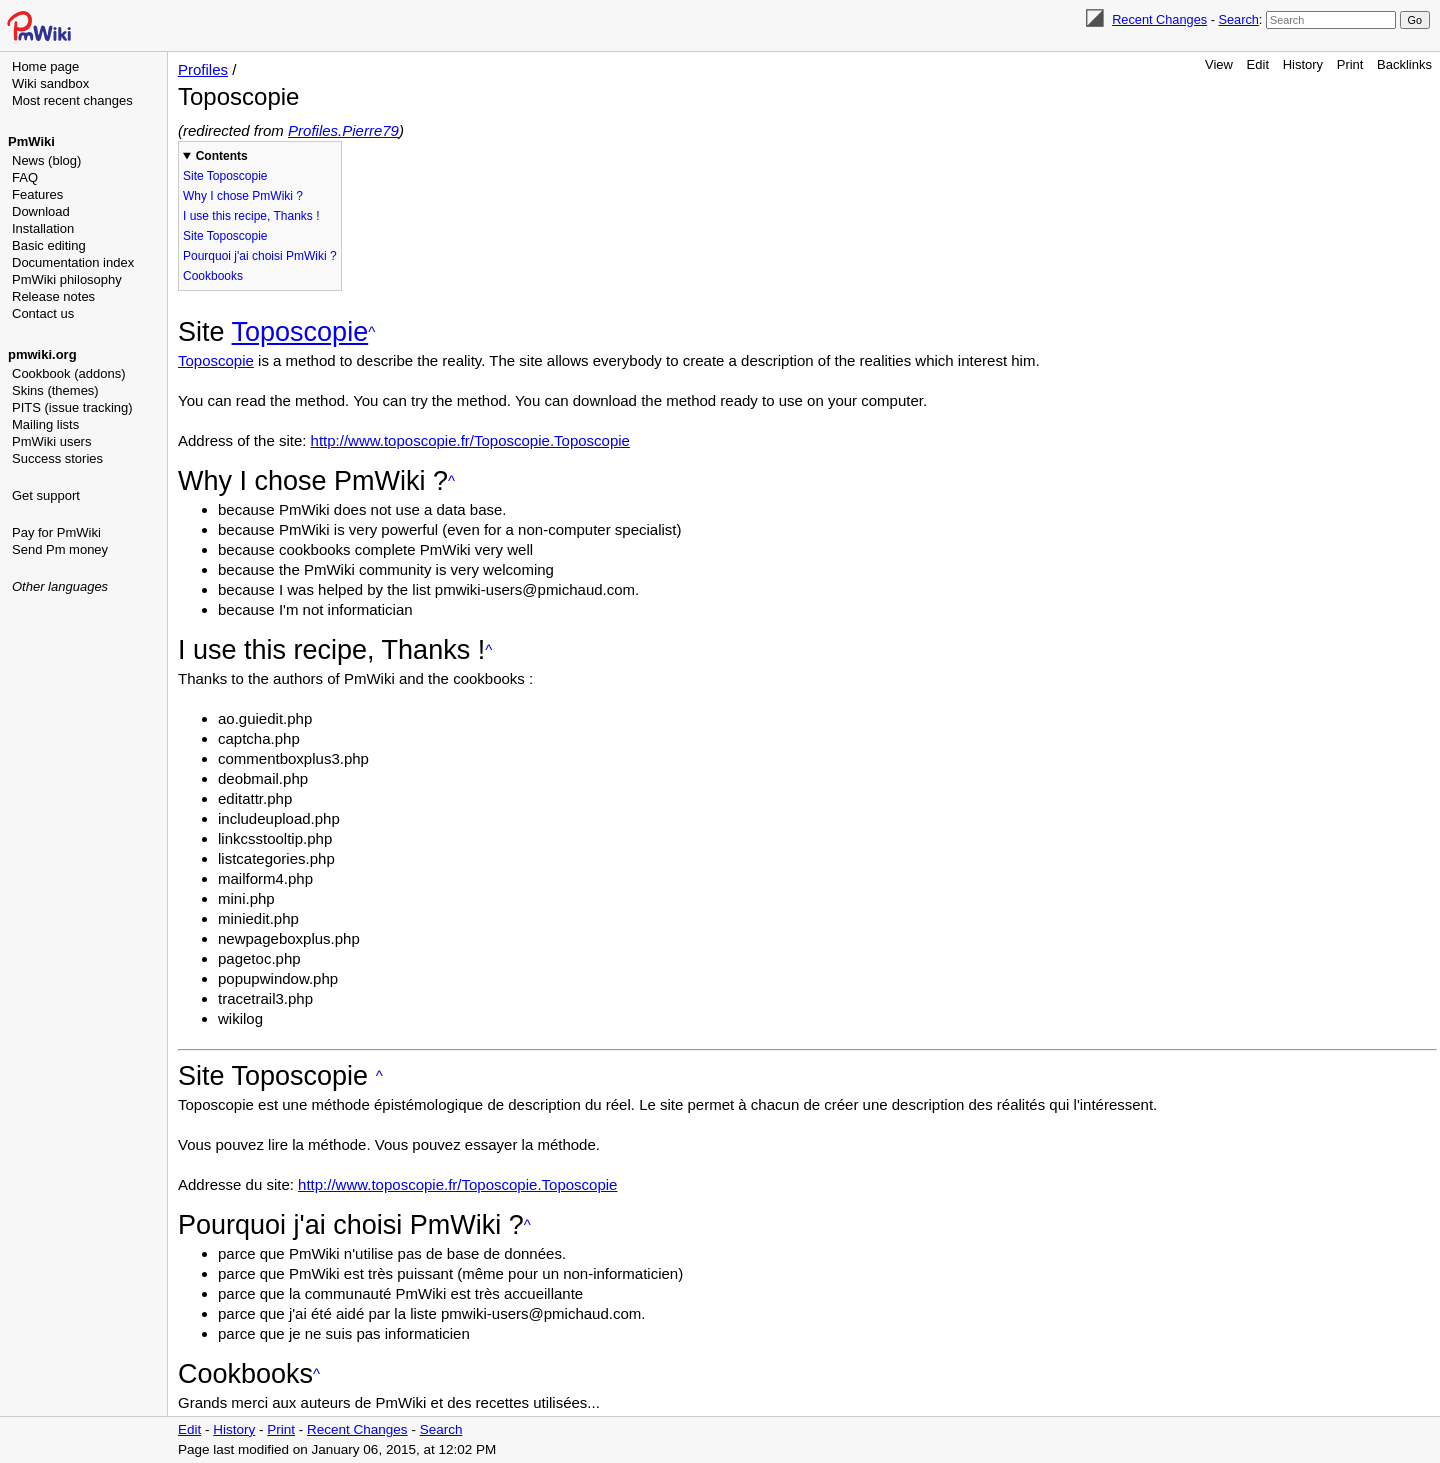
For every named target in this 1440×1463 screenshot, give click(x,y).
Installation (43, 228)
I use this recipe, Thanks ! (251, 216)
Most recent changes (72, 100)
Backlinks (1404, 64)
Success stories (57, 458)
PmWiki (31, 141)
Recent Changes (1159, 19)
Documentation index (73, 262)
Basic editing (49, 245)
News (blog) (46, 160)
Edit (1258, 64)
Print (1350, 64)
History (1303, 64)
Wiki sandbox (50, 83)
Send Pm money (60, 549)
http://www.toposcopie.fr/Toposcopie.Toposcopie (470, 440)
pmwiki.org (42, 354)
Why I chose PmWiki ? (243, 196)
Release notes (53, 296)
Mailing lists (45, 424)
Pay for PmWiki (56, 532)
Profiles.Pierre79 (343, 130)
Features (37, 194)
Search (1238, 19)
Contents (222, 156)
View (1219, 64)
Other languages (60, 586)
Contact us (43, 313)
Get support (46, 495)
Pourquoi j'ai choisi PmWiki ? (260, 256)
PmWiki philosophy (67, 279)
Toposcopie (300, 332)
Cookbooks (213, 276)
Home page (45, 66)
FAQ (25, 177)
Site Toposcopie (225, 176)
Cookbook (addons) (68, 373)
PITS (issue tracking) (72, 407)
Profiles (203, 69)
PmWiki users (51, 441)
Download (41, 211)
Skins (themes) (55, 390)
